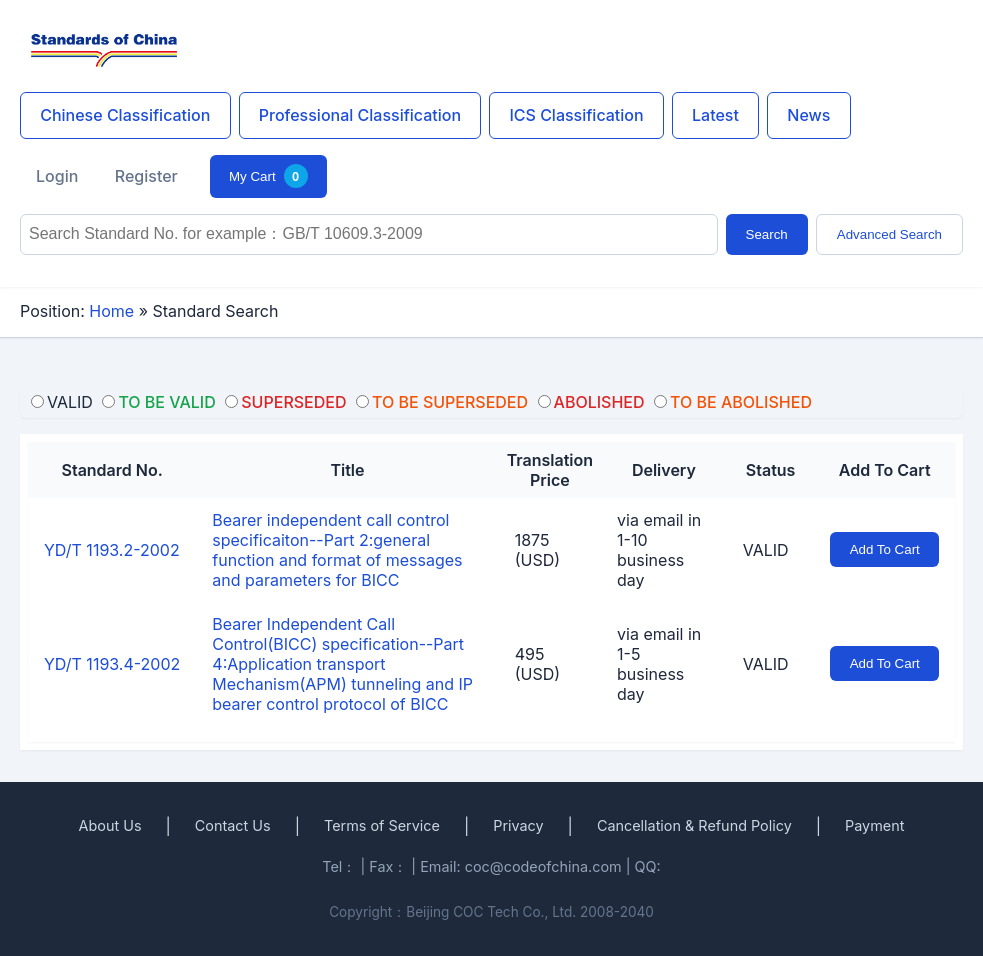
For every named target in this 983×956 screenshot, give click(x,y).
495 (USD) (537, 664)
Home (111, 311)
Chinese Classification (125, 115)
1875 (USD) (537, 550)
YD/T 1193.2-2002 (112, 550)
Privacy (518, 825)
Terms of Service (382, 825)
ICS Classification (576, 115)
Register (146, 176)
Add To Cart (885, 549)
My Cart (268, 176)
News (808, 115)
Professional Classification (360, 115)
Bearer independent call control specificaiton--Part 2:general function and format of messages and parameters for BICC (337, 550)
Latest (715, 115)
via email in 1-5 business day (659, 664)
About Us (110, 825)
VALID (766, 550)
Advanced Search (889, 234)
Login (57, 176)
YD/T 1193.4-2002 (112, 664)
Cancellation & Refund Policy (694, 825)
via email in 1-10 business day (659, 550)
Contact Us (233, 825)
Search (767, 234)
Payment (874, 825)
